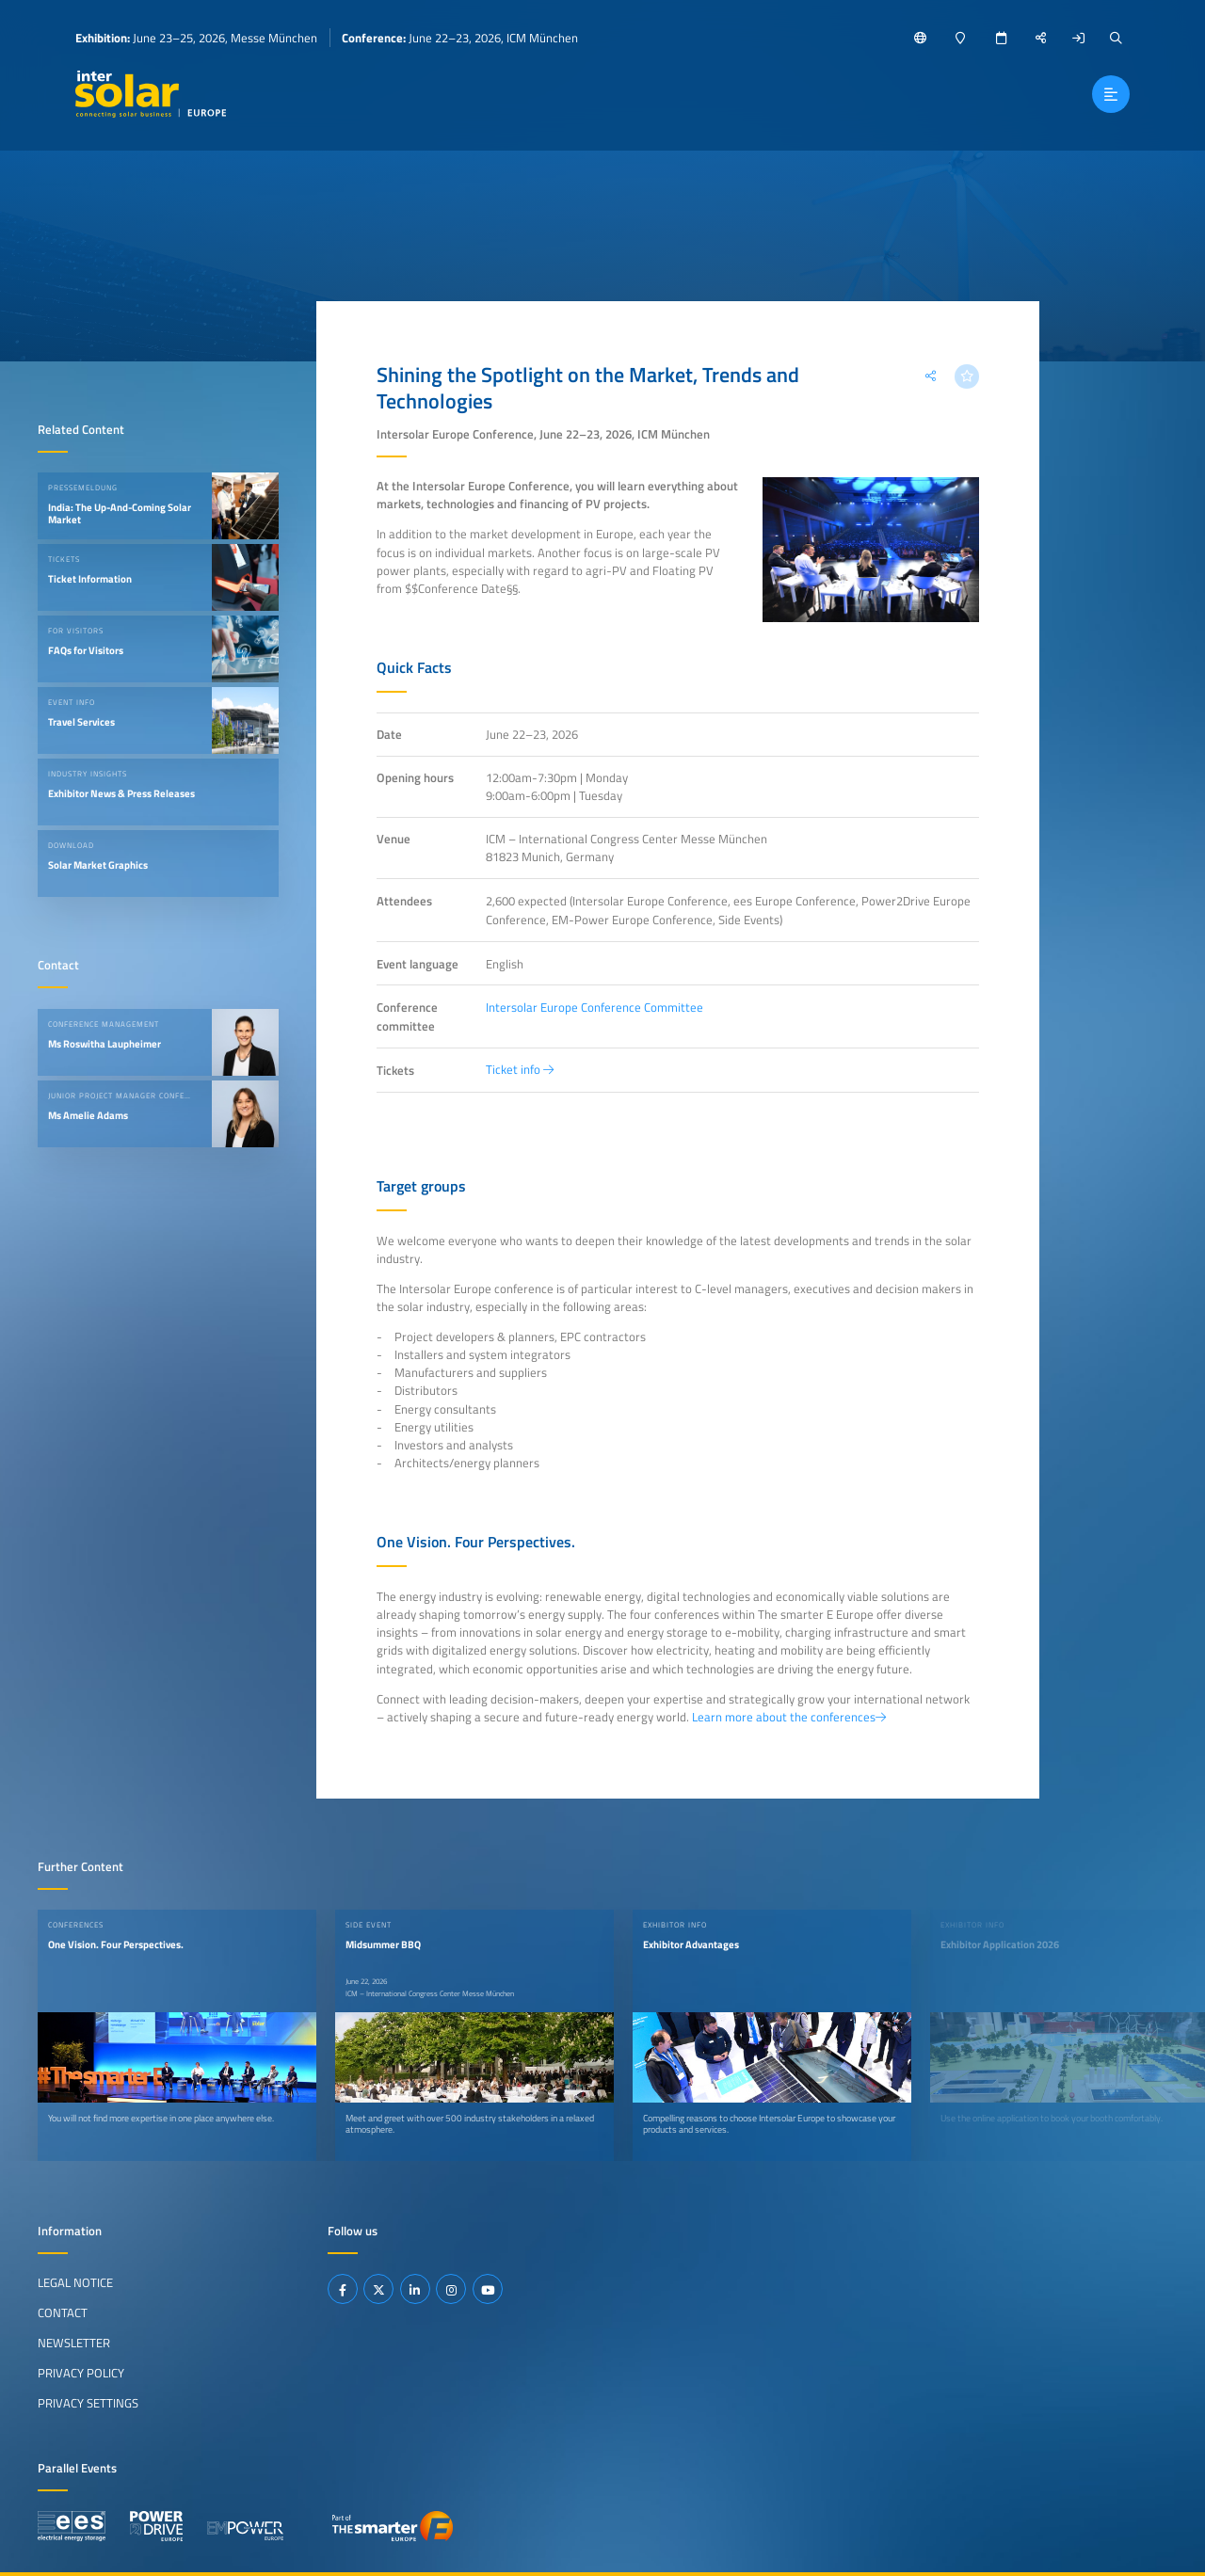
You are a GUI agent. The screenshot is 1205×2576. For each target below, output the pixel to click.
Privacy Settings (88, 2402)
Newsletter (74, 2342)
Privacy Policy (81, 2372)
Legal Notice (75, 2282)
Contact (63, 2312)
